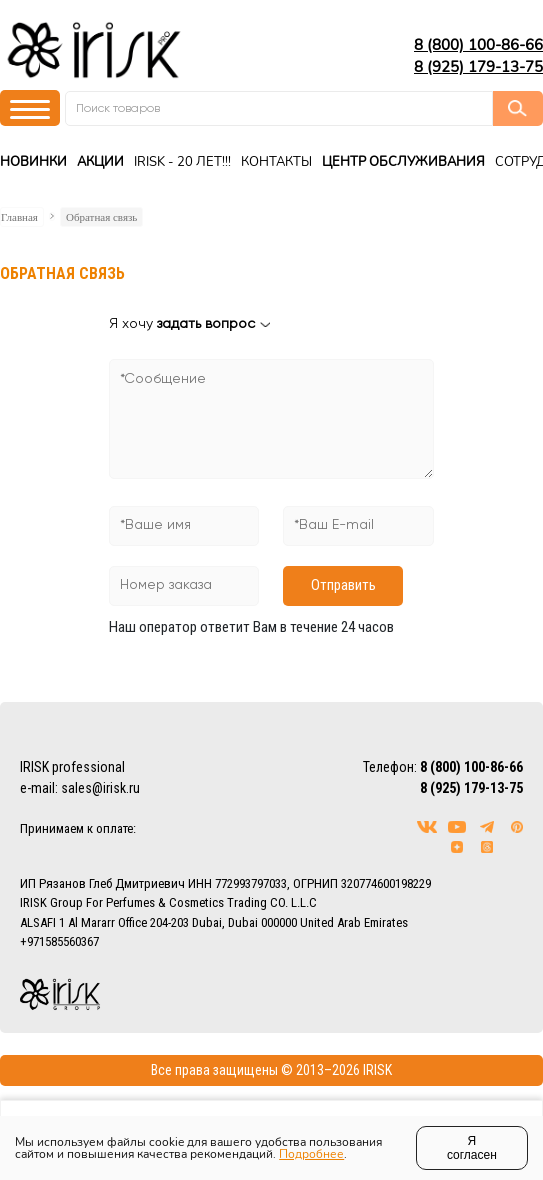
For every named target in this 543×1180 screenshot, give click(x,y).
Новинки (33, 162)
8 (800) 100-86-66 (478, 45)
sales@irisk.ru (100, 788)
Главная (19, 217)
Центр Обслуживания (403, 162)
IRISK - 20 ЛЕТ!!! (182, 162)
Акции (100, 162)
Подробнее (311, 1154)
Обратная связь (101, 217)
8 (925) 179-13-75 (478, 67)
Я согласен (472, 1148)
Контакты (276, 162)
